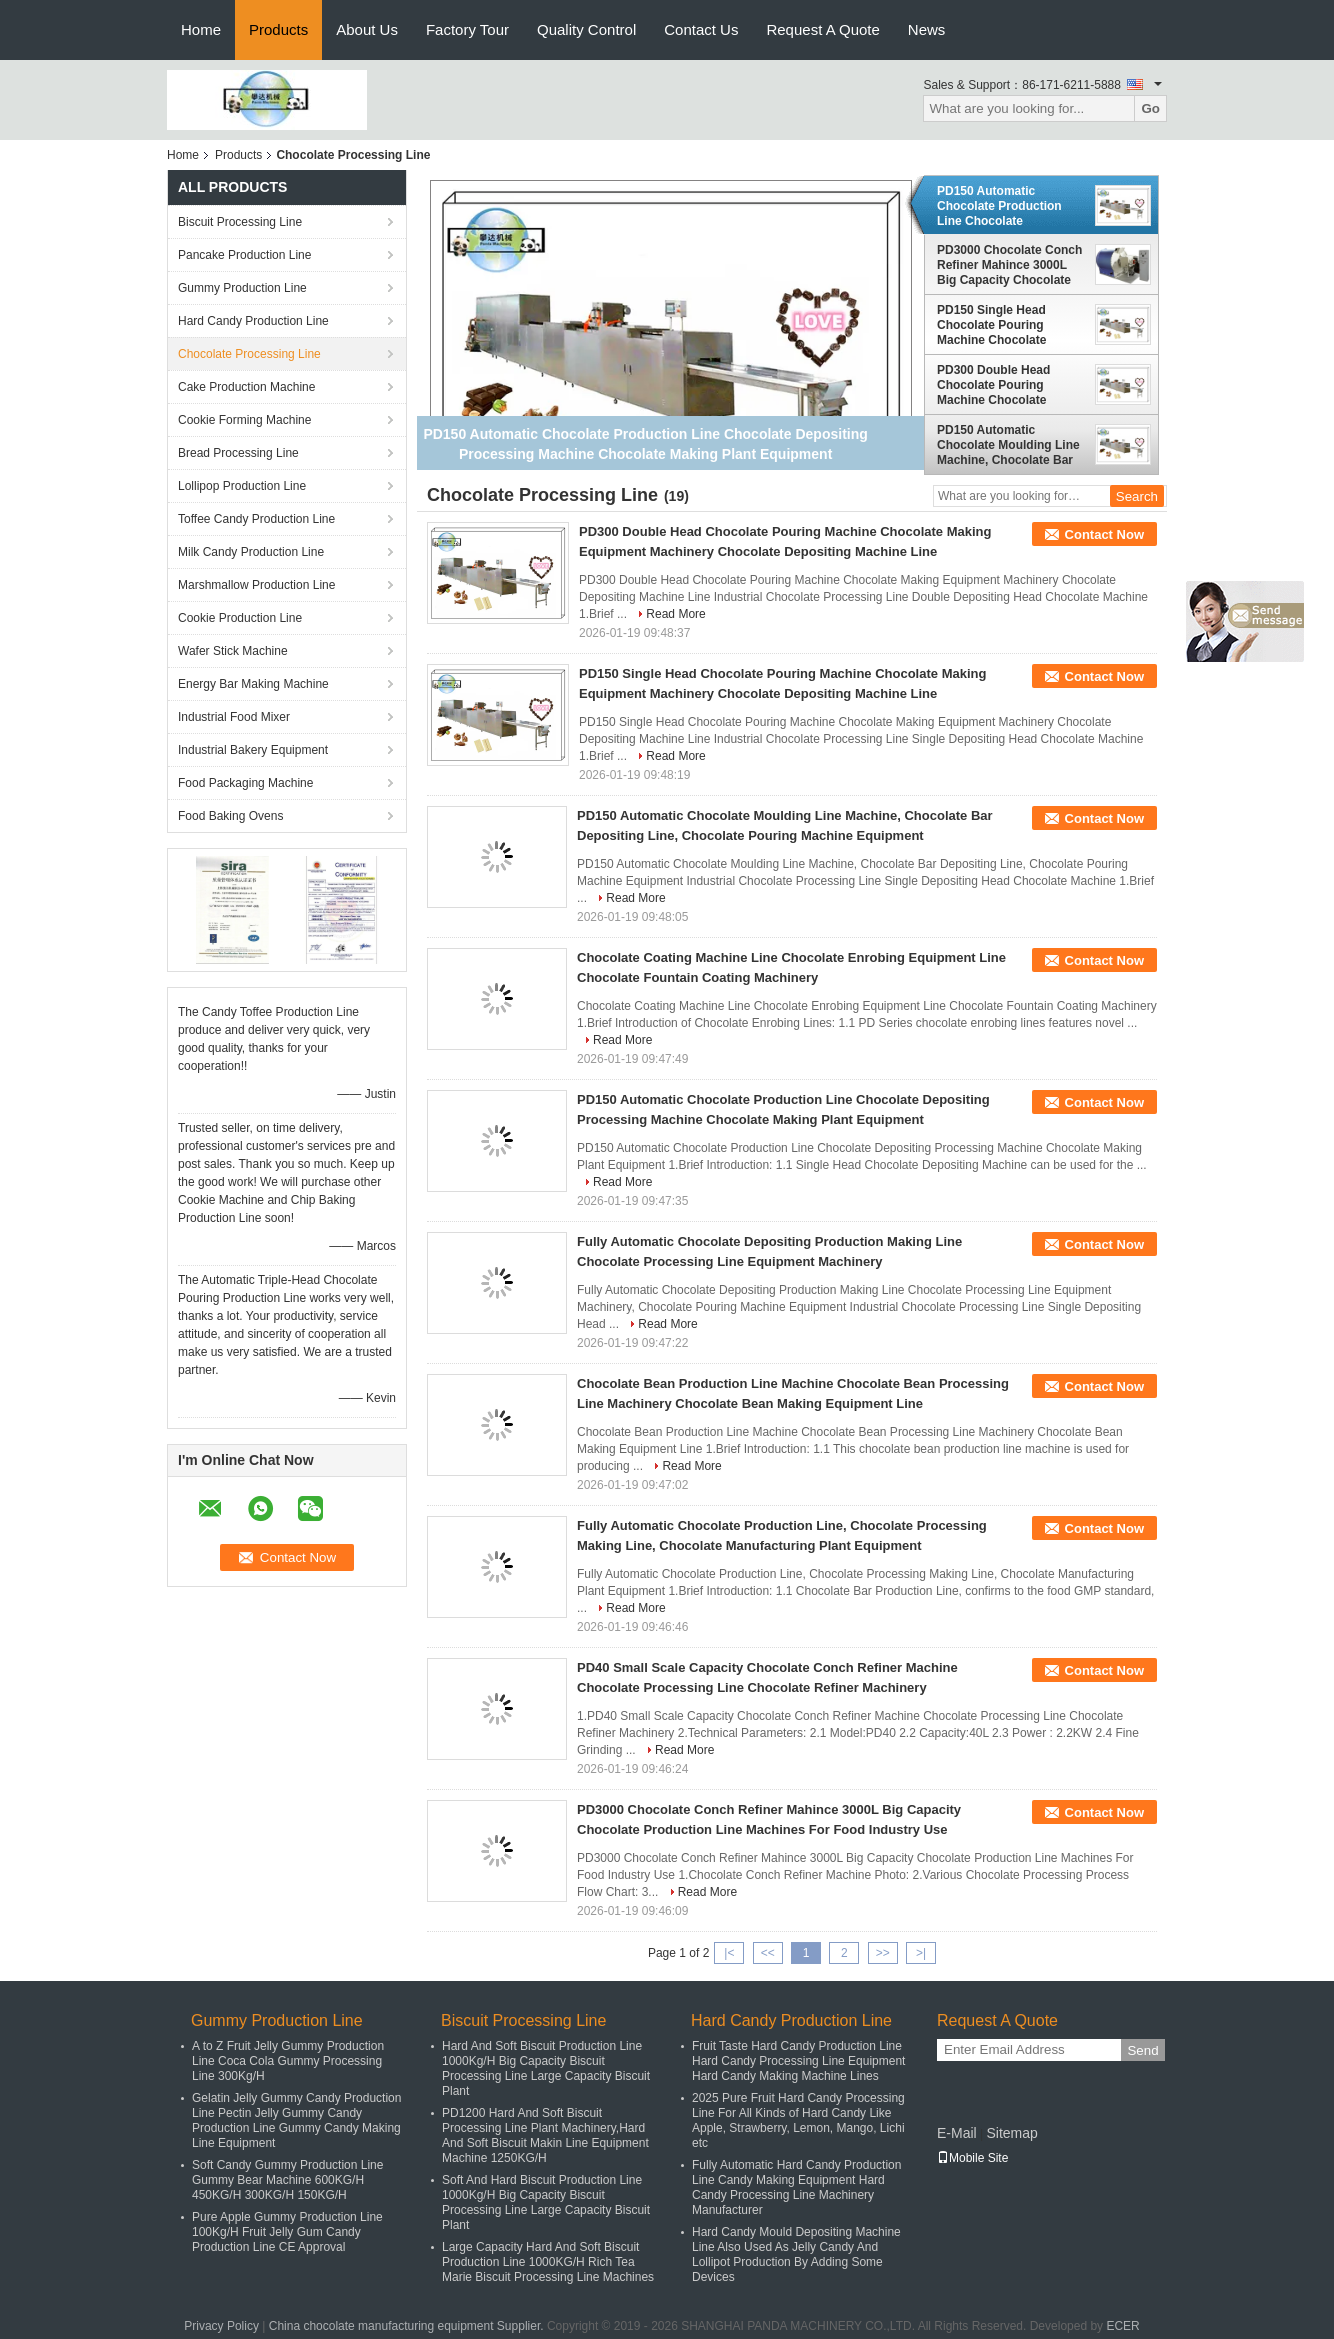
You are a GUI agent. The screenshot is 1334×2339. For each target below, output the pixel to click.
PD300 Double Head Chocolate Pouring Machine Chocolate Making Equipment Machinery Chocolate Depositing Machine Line (1007, 385)
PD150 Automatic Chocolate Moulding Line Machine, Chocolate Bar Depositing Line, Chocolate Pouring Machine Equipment (1008, 445)
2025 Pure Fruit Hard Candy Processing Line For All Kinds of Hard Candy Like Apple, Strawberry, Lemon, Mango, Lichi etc (798, 2120)
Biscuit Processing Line (240, 222)
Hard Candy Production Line (253, 321)
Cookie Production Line (240, 618)
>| (921, 1953)
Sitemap (1011, 2133)
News (927, 29)
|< (729, 1953)
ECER (1122, 2326)
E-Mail (957, 2133)
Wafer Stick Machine (233, 651)
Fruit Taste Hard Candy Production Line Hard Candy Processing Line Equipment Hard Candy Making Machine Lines (798, 2061)
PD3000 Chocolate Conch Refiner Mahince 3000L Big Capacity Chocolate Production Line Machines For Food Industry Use (1011, 265)
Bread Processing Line (238, 453)
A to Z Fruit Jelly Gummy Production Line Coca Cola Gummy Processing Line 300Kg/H (288, 2061)
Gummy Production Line (242, 288)
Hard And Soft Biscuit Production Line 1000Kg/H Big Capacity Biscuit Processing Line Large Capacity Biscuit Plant (546, 2068)
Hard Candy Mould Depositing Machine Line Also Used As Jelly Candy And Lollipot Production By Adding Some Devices (796, 2254)
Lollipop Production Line (242, 486)
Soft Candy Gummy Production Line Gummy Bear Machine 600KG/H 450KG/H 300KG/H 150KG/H (287, 2180)
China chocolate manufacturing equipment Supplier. (408, 2326)
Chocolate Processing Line (249, 354)
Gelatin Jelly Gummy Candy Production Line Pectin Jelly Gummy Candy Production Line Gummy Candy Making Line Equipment (296, 2120)
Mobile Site (972, 2158)
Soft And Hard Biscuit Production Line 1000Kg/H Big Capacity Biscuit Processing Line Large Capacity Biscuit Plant (546, 2202)
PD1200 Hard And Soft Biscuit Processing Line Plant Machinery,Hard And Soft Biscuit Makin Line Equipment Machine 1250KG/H (545, 2135)
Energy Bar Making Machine (253, 684)
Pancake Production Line (244, 255)
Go (1150, 108)
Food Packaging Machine (245, 783)
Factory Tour (467, 29)
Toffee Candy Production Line (256, 519)
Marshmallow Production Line (256, 585)
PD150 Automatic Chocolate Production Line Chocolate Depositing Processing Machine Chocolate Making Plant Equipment (1006, 206)
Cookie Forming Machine (244, 420)
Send (1142, 2050)
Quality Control (586, 29)
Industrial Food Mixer (234, 717)
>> (883, 1953)
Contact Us (701, 29)
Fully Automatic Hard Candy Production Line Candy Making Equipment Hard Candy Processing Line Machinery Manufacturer (796, 2187)
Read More (675, 614)
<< (768, 1953)
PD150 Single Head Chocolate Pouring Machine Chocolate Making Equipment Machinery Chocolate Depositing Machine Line (1007, 325)
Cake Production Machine (246, 387)
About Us (367, 29)
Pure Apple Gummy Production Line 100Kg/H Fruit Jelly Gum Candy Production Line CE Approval (287, 2232)
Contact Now (1104, 534)
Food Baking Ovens (230, 816)
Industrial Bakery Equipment (253, 750)
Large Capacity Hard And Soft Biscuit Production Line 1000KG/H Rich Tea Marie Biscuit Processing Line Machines (548, 2262)
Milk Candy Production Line (251, 552)
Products (278, 29)
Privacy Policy (221, 2326)
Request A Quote (822, 29)
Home (201, 29)
